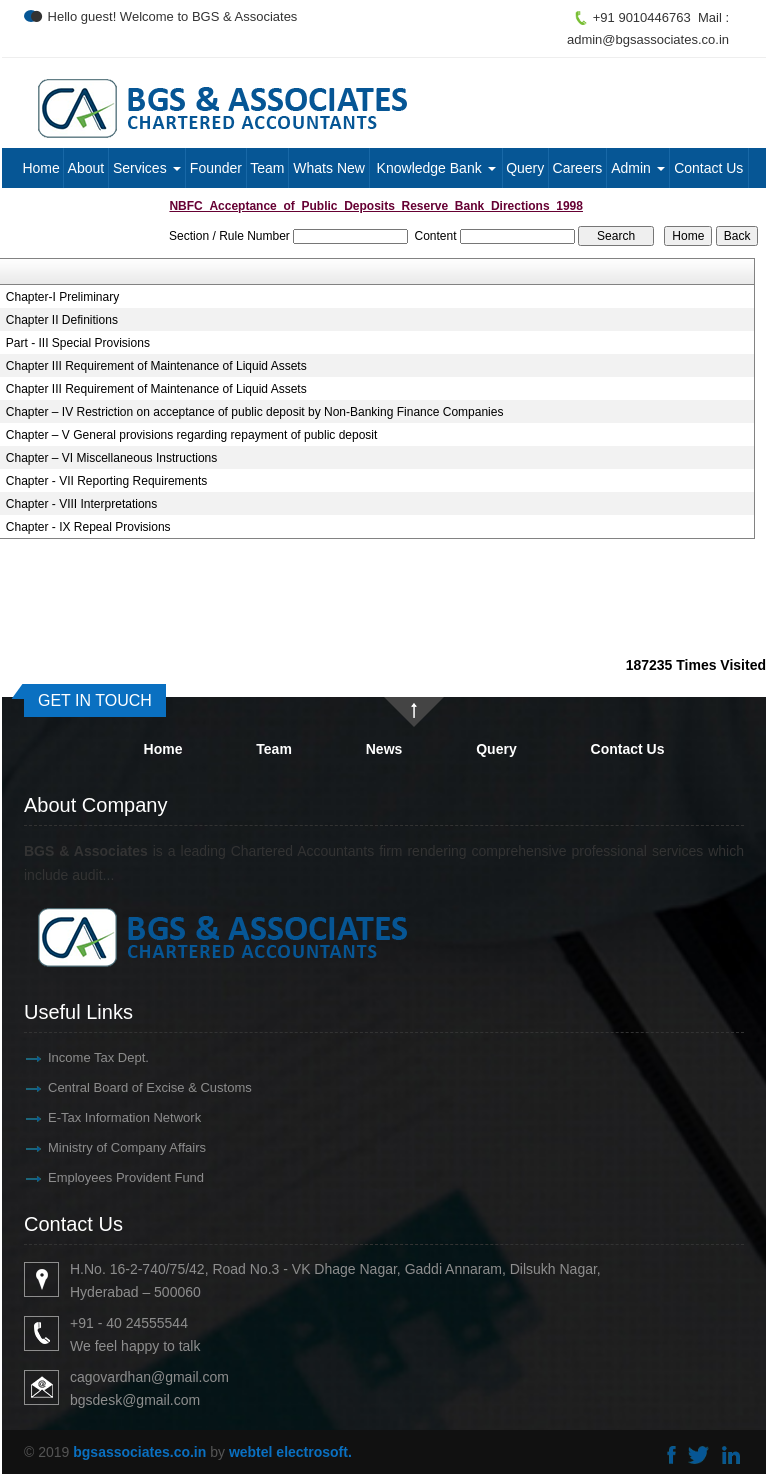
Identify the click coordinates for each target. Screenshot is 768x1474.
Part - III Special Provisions (78, 343)
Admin (638, 168)
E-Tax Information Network (101, 1117)
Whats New (329, 168)
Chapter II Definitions (62, 320)
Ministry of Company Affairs (104, 1147)
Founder (216, 168)
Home (40, 168)
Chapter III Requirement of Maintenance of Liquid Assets (156, 366)
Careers (578, 168)
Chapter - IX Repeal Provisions (88, 527)
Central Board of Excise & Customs (127, 1087)
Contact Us (708, 168)
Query (525, 168)
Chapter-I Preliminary (62, 297)
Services (147, 168)
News (384, 749)
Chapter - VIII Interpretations (81, 504)
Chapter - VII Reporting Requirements (106, 481)
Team (267, 168)
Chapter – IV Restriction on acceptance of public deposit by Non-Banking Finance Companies (255, 412)
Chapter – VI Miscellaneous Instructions (111, 458)
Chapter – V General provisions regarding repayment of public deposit (192, 435)
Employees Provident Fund (103, 1177)
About (86, 168)
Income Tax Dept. (75, 1057)
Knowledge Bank (436, 168)
